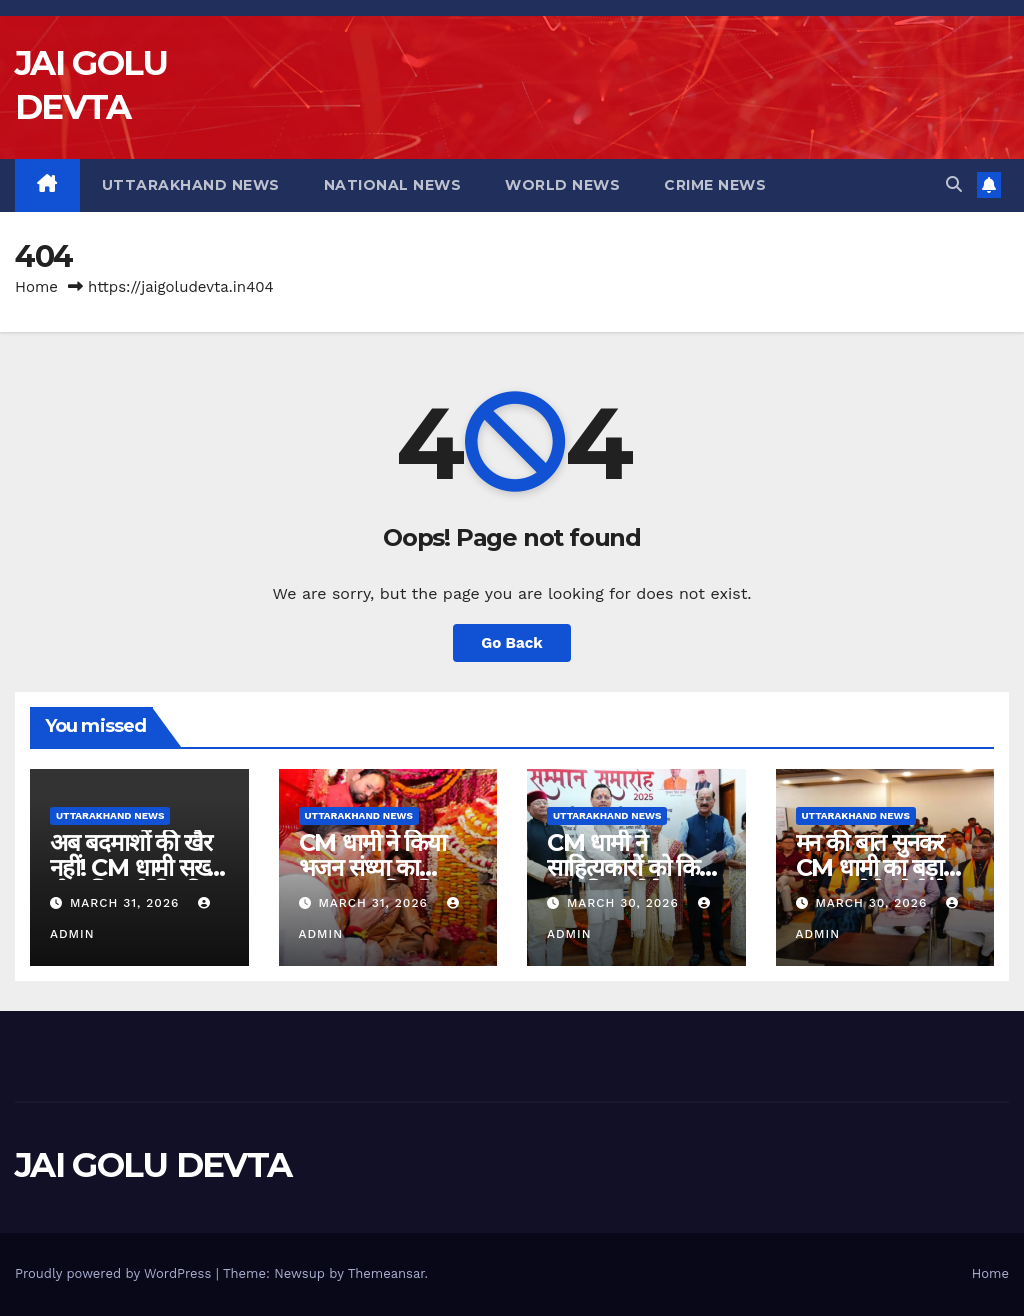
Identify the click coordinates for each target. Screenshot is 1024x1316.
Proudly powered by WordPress (115, 1273)
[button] (954, 184)
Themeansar (386, 1273)
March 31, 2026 (127, 903)
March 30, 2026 (625, 903)
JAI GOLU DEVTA (153, 1165)
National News (393, 185)
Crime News (715, 185)
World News (562, 185)
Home (36, 287)
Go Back (512, 643)
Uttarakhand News (191, 185)
